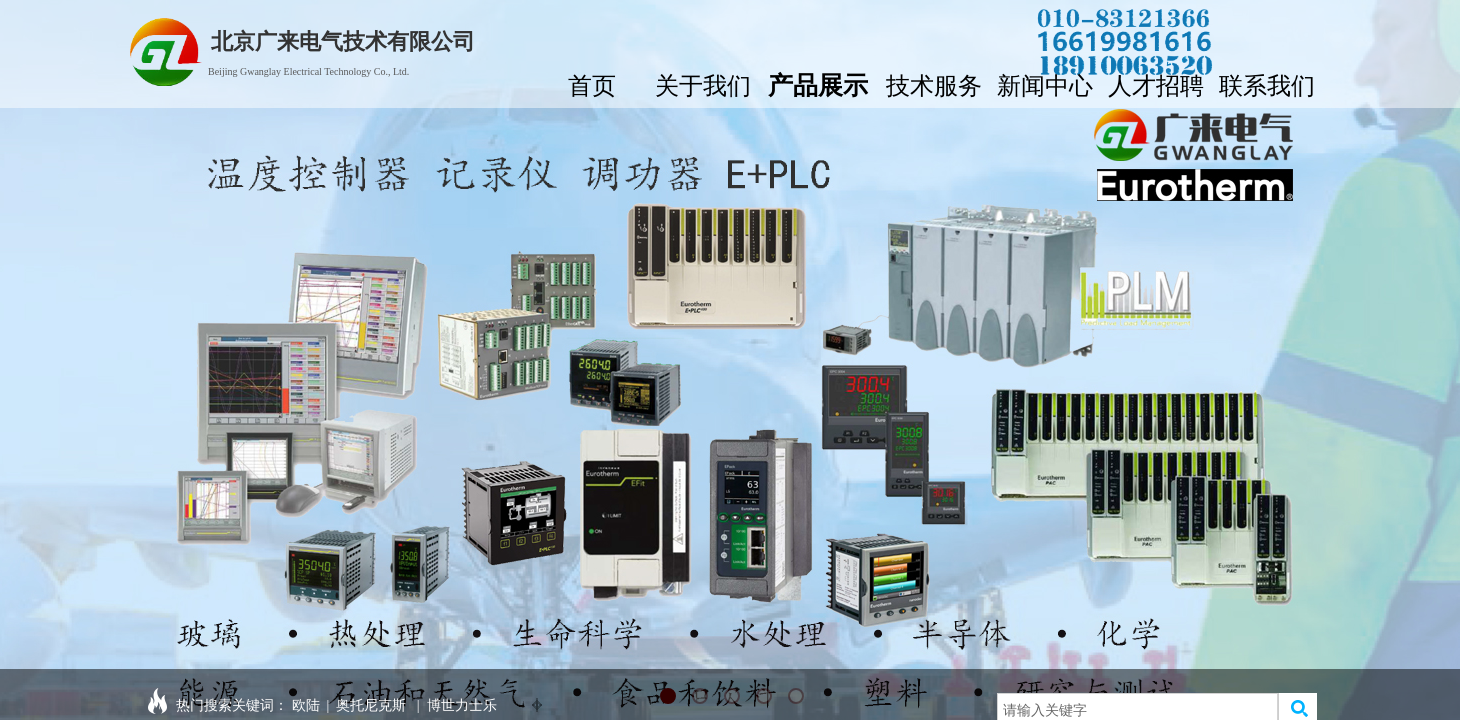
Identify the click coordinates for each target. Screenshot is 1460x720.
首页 (592, 83)
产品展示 (818, 83)
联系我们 (1267, 83)
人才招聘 (1156, 83)
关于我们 (703, 83)
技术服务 (934, 83)
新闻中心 (1045, 83)
